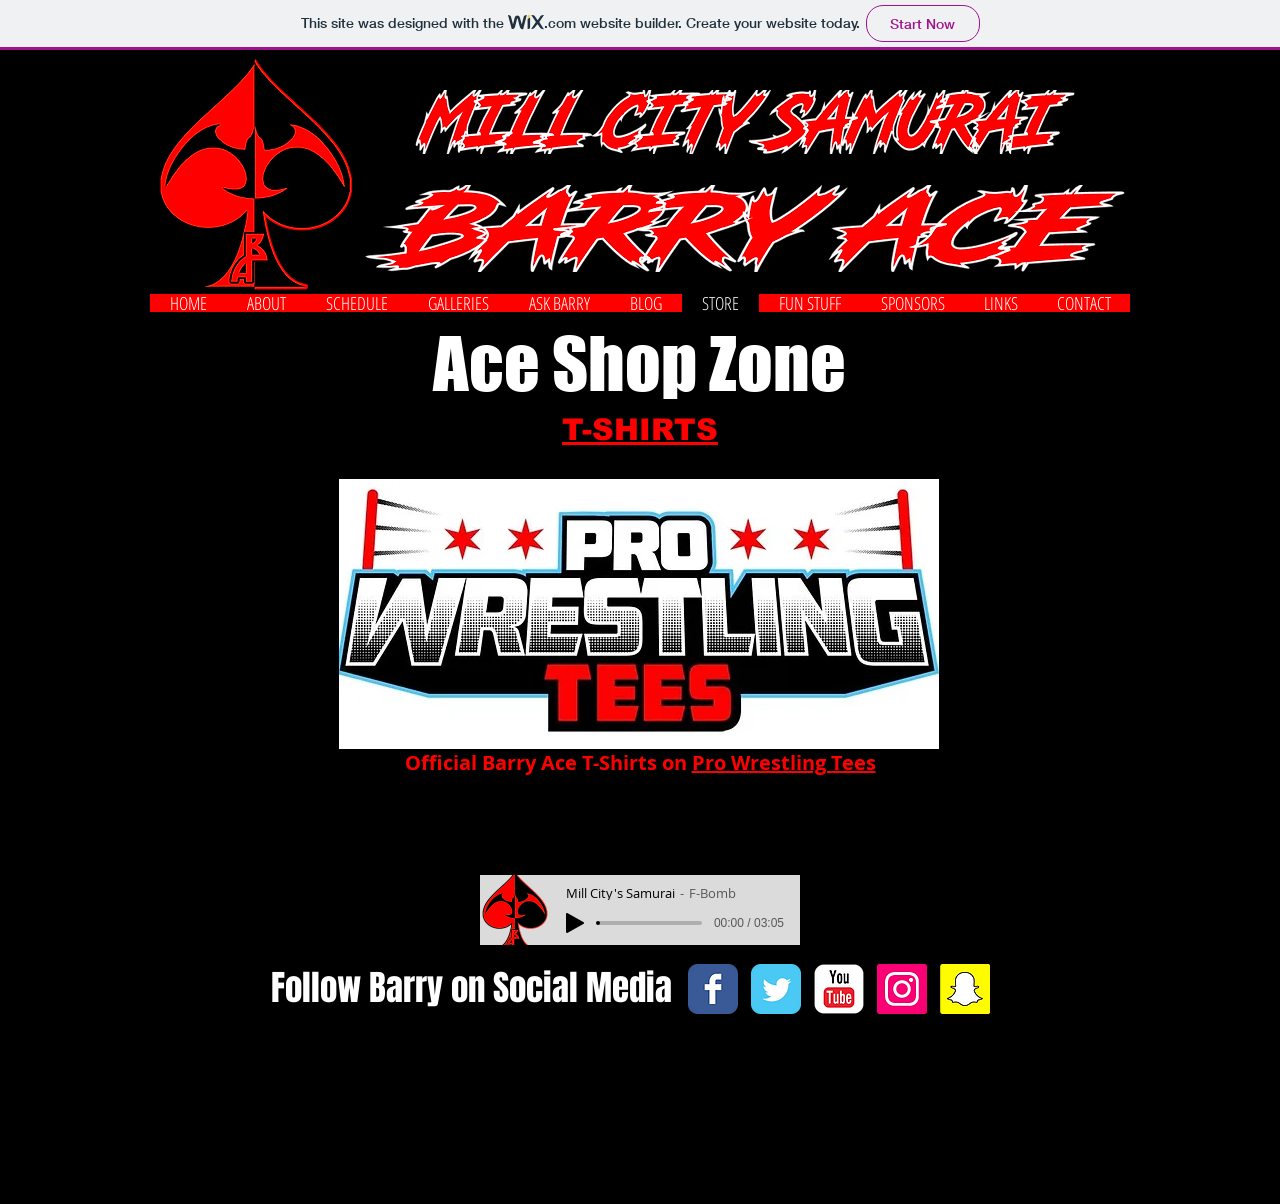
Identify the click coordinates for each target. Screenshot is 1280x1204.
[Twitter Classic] (776, 989)
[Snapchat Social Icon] (965, 989)
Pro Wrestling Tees (784, 762)
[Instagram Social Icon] (902, 989)
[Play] (575, 923)
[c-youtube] (839, 989)
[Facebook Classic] (713, 989)
